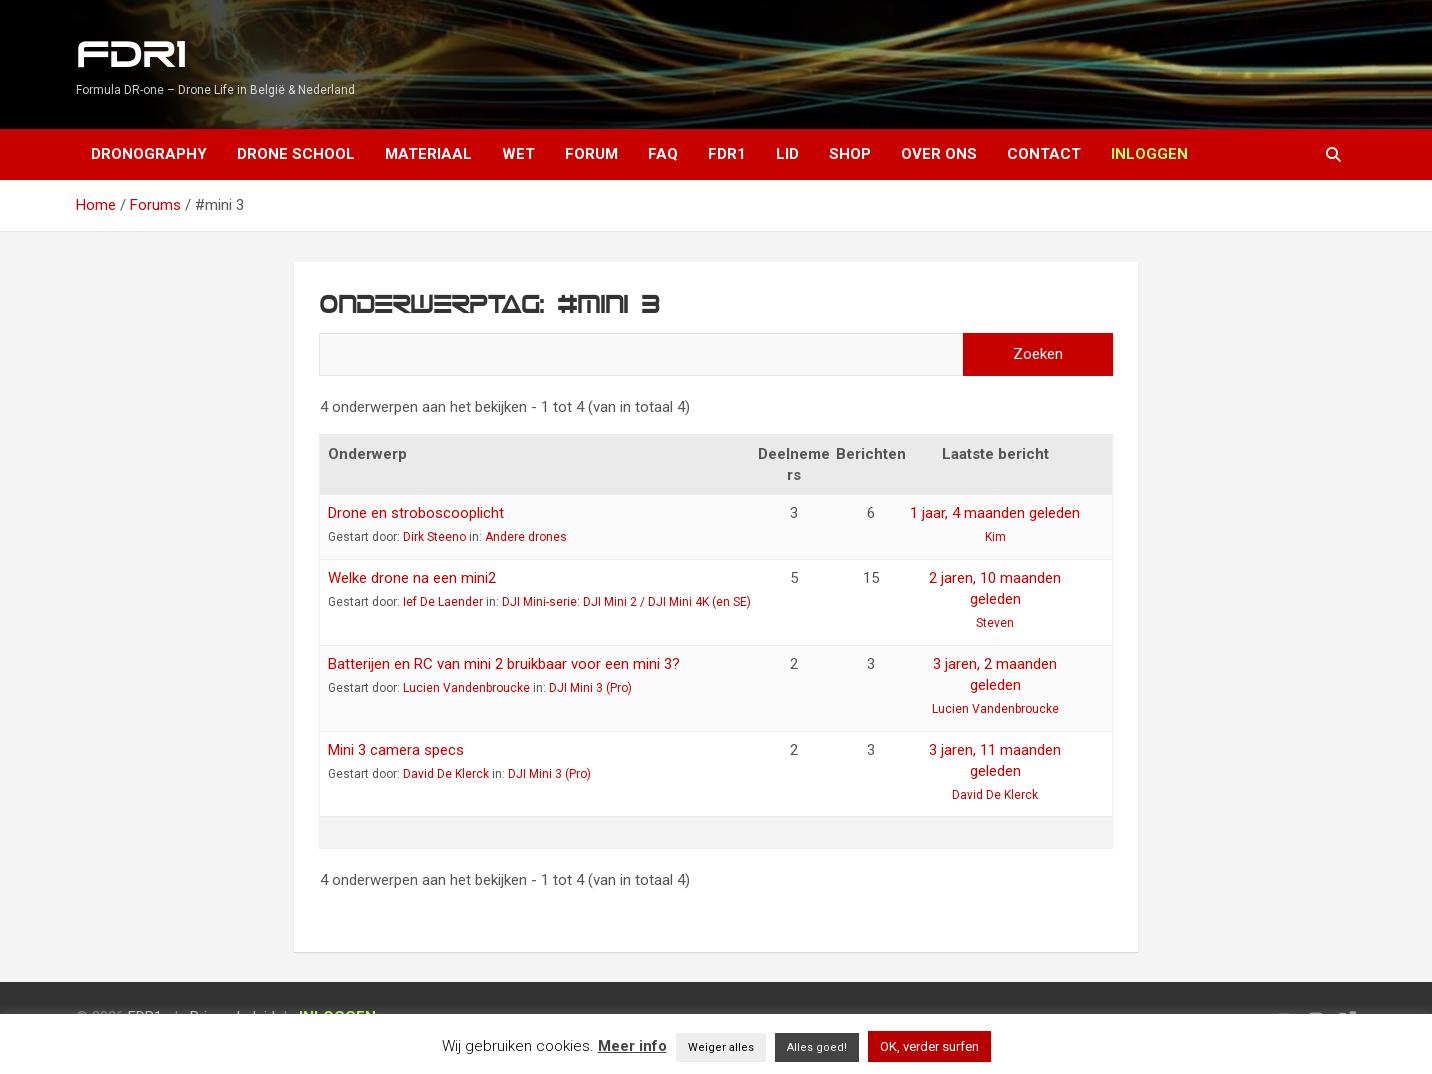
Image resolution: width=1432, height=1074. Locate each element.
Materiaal (428, 154)
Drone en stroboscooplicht (416, 513)
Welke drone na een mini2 (412, 578)
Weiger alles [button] (721, 1047)
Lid (787, 154)
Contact (1044, 154)
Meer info (632, 1046)
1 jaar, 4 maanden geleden (995, 513)
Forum (591, 154)
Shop (850, 154)
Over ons (939, 154)
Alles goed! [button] (817, 1047)
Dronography (149, 154)
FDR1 (130, 55)
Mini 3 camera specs (396, 750)
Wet (518, 154)
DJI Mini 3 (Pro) (590, 688)
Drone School (296, 154)
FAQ (663, 154)
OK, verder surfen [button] (929, 1046)
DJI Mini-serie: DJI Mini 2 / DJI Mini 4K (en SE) (626, 602)
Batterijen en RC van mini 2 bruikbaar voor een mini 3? (504, 664)
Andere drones (526, 537)
